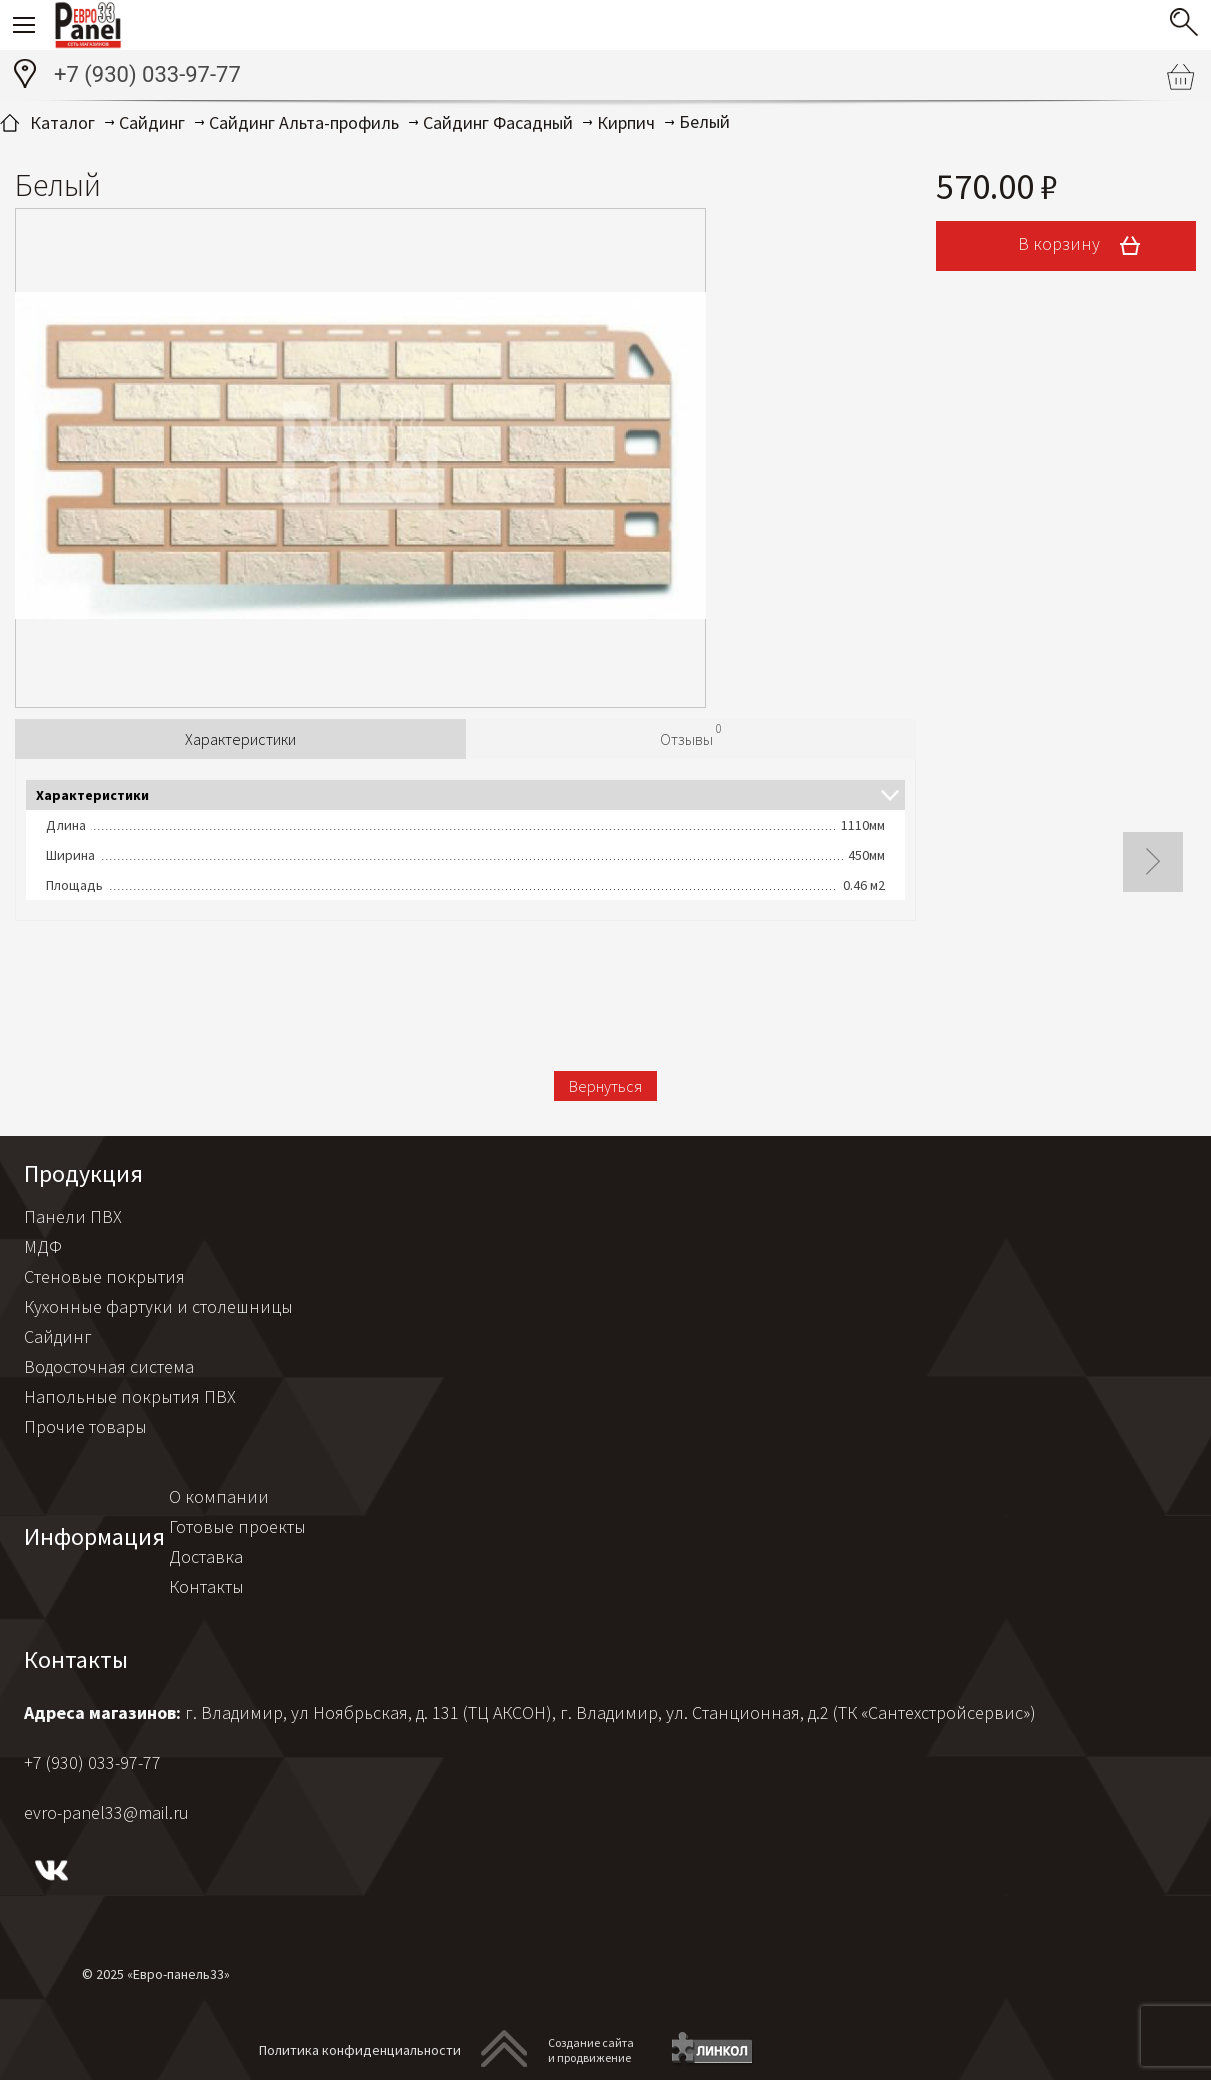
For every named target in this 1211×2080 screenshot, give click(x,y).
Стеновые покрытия (104, 1276)
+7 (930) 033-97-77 (147, 74)
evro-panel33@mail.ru (106, 1812)
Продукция (83, 1173)
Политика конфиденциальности (360, 2050)
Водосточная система (109, 1366)
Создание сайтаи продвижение (591, 2050)
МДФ (43, 1246)
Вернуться (605, 1086)
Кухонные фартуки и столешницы (158, 1306)
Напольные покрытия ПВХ (130, 1396)
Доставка (206, 1556)
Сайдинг (58, 1336)
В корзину (1086, 246)
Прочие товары (85, 1426)
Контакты (206, 1586)
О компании (219, 1496)
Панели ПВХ (73, 1216)
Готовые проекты (237, 1526)
